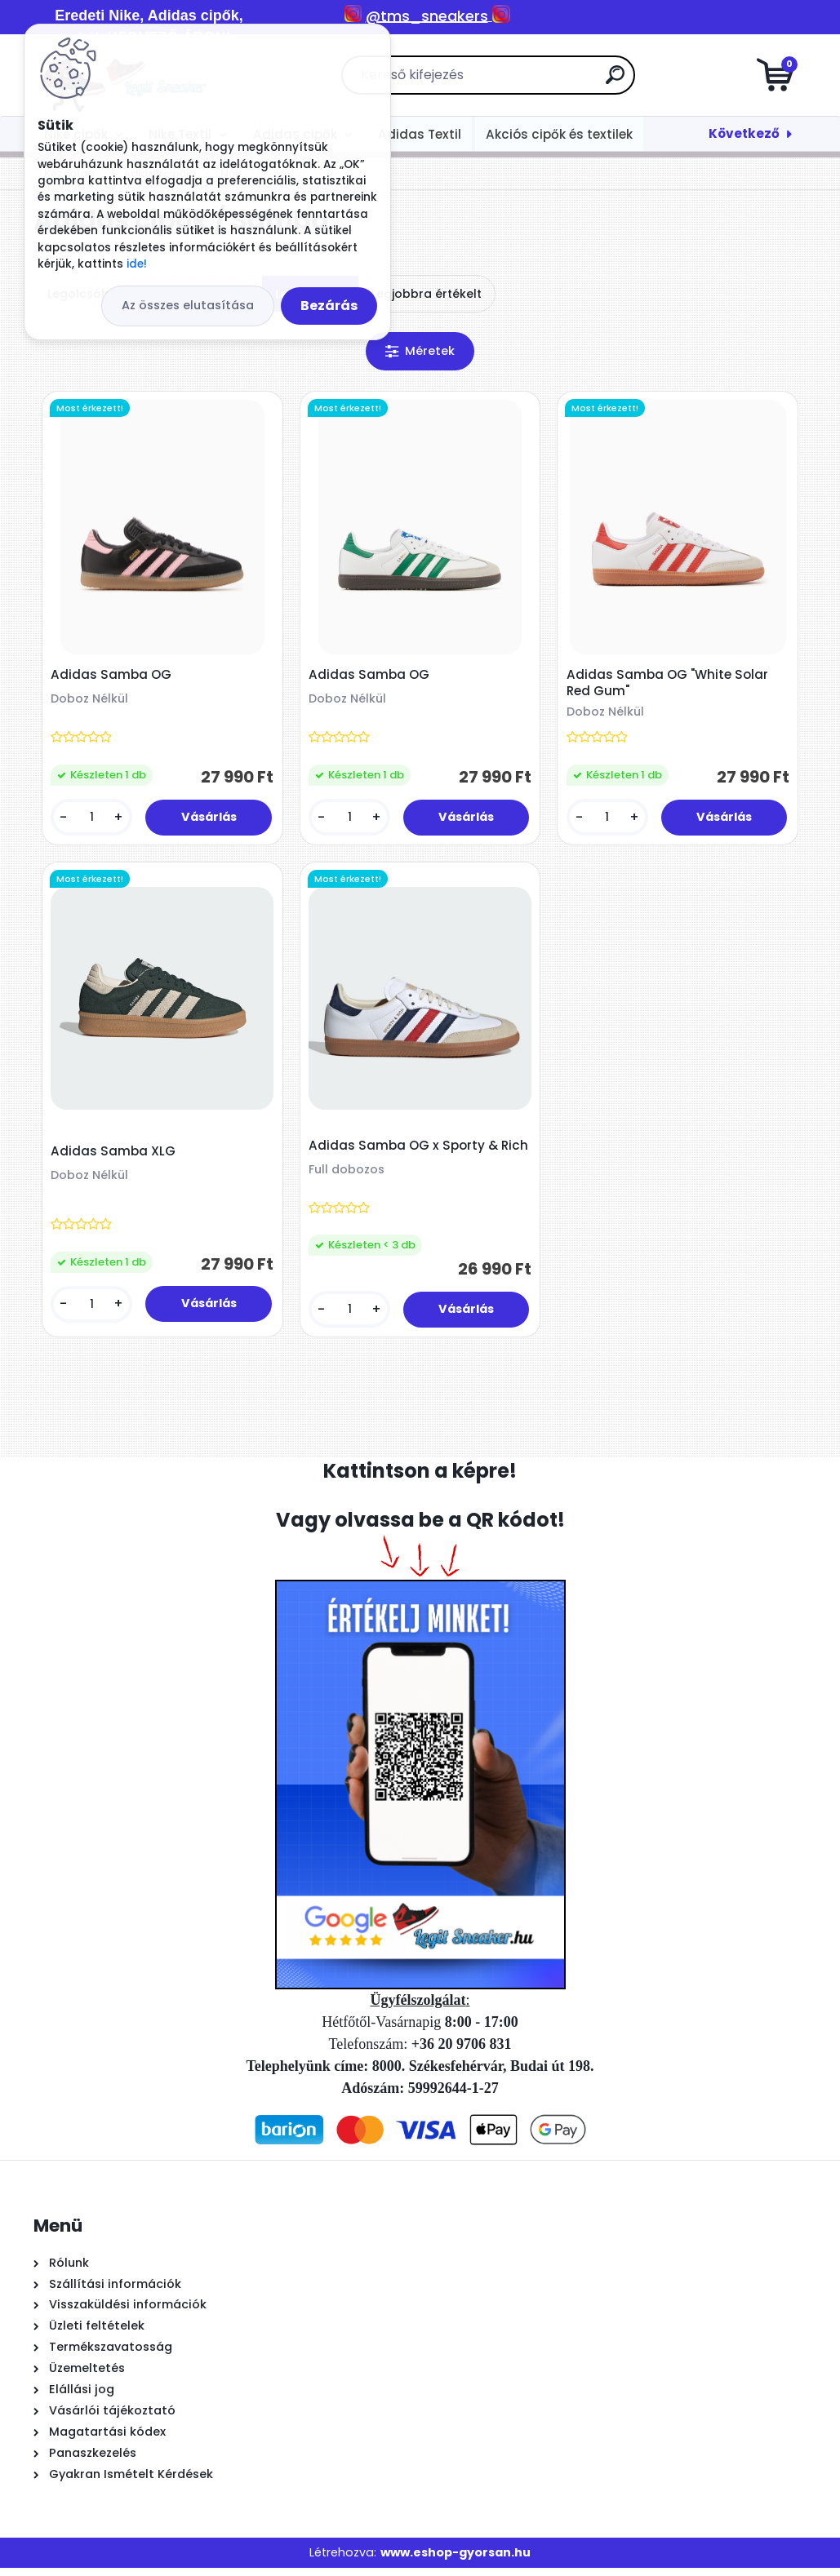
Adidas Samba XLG (115, 1157)
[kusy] (93, 819)
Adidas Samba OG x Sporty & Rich (405, 1159)
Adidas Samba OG (113, 677)
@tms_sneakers (427, 16)
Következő (744, 133)
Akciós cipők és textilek (559, 134)
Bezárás (329, 305)
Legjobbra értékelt (426, 294)
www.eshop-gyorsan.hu (455, 2560)
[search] (615, 81)
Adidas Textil (419, 134)
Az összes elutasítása (188, 305)
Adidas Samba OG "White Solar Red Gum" (669, 685)
